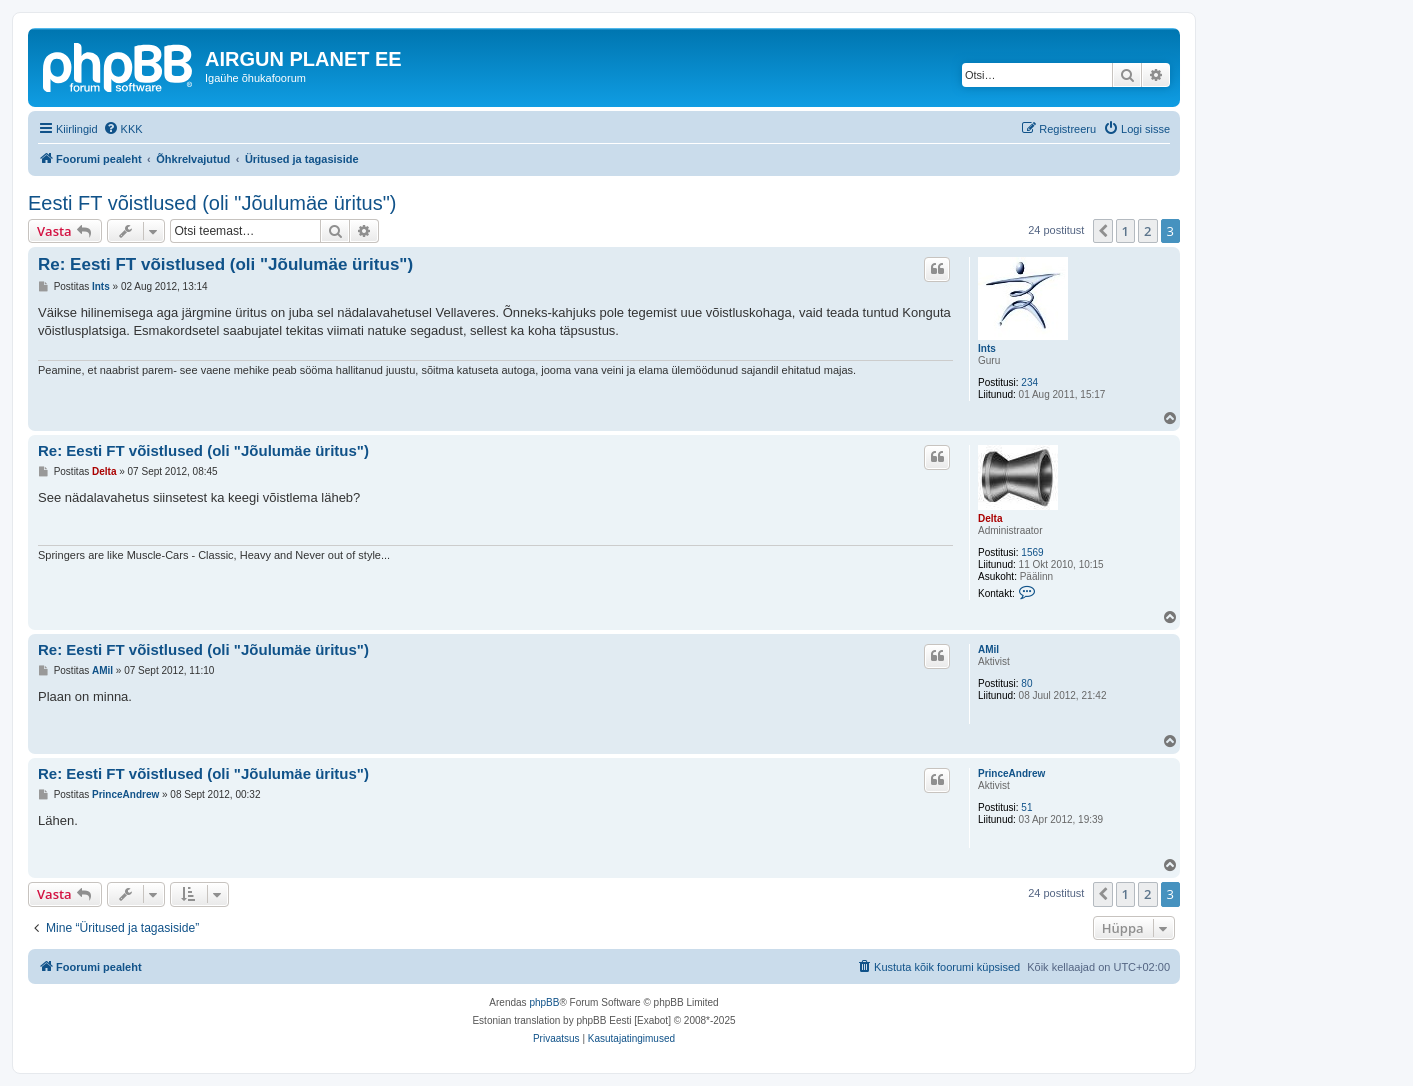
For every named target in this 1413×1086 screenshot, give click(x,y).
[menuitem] (123, 129)
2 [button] (1147, 231)
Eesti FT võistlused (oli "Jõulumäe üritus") (212, 203)
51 (1026, 807)
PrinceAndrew (1011, 773)
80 (1026, 683)
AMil (988, 649)
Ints (987, 348)
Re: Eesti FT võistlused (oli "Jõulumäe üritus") (225, 264)
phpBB (544, 1002)
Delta (990, 518)
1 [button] (1125, 231)
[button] (1103, 231)
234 (1029, 382)
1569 (1032, 552)
